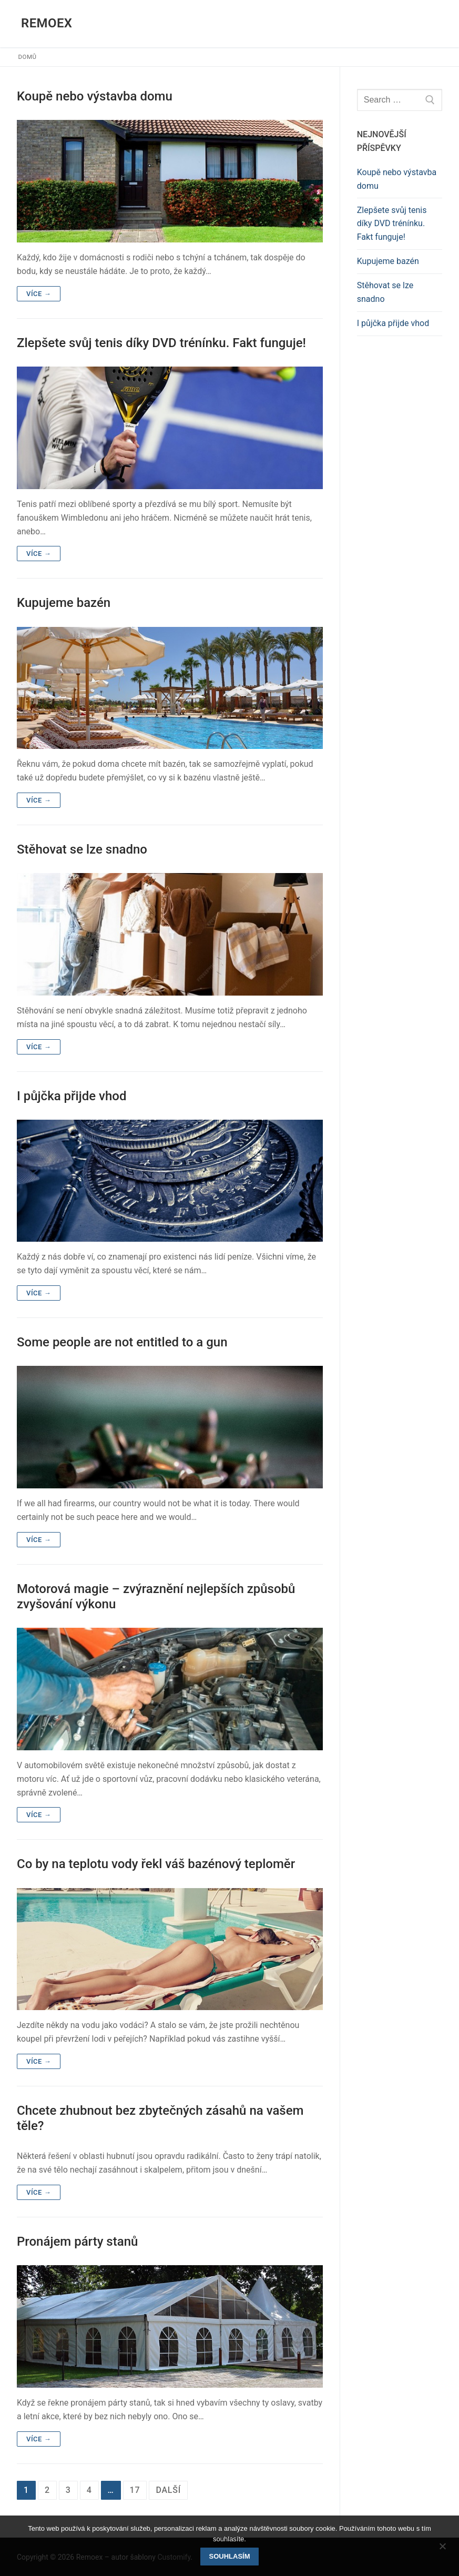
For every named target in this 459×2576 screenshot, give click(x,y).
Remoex (46, 23)
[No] (442, 2550)
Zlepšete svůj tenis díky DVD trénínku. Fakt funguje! (161, 343)
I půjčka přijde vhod (71, 1096)
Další (168, 2490)
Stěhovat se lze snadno (82, 849)
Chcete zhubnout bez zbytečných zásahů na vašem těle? (160, 2118)
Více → (38, 294)
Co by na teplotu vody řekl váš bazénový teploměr (156, 1864)
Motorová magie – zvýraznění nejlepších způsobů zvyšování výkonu (156, 1596)
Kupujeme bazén (63, 602)
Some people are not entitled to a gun (122, 1342)
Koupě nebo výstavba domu (94, 96)
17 (135, 2490)
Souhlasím (229, 2556)
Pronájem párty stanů (77, 2241)
